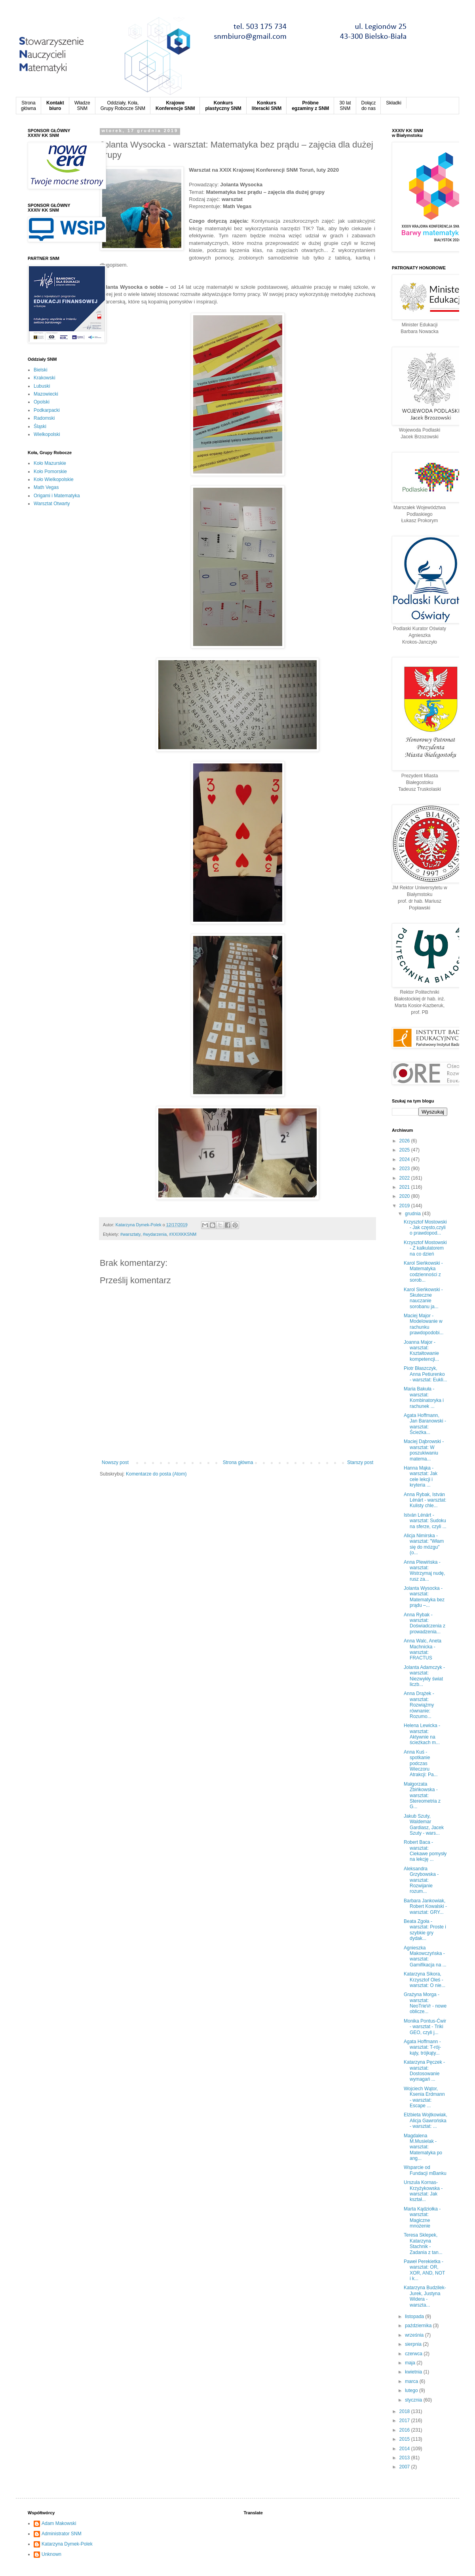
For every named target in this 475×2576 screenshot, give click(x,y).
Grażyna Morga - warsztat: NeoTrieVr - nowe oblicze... (425, 2003)
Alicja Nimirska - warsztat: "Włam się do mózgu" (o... (424, 1544)
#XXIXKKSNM (182, 1234)
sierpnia (414, 2344)
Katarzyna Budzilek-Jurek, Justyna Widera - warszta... (425, 2296)
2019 (405, 1205)
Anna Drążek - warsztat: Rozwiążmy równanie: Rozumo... (419, 1705)
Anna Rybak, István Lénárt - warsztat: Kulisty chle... (425, 1500)
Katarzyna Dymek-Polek (67, 2544)
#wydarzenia (155, 1234)
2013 (405, 2457)
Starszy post (360, 1462)
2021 (405, 1187)
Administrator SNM (62, 2533)
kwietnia (414, 2372)
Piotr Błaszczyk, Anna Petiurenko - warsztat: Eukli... (425, 1374)
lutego (412, 2390)
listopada (415, 2316)
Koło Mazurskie (50, 463)
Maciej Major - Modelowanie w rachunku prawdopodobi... (423, 1324)
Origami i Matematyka (57, 495)
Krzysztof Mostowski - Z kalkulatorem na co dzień (425, 1248)
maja (410, 2363)
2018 (405, 2411)
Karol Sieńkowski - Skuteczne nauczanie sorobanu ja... (423, 1298)
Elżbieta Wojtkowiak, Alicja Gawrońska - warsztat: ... (425, 2120)
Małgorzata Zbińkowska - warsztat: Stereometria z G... (422, 1795)
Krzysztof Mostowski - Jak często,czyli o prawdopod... (425, 1227)
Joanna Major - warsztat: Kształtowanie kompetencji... (421, 1350)
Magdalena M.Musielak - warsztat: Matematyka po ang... (423, 2147)
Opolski (41, 402)
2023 (405, 1168)
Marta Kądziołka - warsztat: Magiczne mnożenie (422, 2217)
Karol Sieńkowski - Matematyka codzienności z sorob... (423, 1271)
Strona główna (238, 1462)
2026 (405, 1141)
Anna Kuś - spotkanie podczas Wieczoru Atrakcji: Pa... (421, 1763)
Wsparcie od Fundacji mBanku (425, 2170)
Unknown (51, 2554)
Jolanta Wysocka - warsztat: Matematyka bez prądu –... (424, 1596)
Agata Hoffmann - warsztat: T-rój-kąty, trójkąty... (422, 2047)
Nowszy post (115, 1462)
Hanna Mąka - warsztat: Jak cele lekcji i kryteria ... (420, 1476)
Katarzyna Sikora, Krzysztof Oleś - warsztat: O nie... (424, 1979)
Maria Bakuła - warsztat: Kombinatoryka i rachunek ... (424, 1397)
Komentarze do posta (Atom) (156, 1474)
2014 (405, 2448)
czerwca (414, 2353)
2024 (405, 1159)
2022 (405, 1178)
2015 (405, 2439)
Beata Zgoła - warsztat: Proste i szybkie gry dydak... (425, 1930)
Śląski (40, 426)
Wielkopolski (47, 434)
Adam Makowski (59, 2523)
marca (412, 2381)
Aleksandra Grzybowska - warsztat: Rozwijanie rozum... (421, 1880)
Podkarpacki (47, 410)
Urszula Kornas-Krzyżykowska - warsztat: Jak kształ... (423, 2191)
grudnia (413, 1213)
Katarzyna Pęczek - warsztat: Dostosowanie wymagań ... (424, 2070)
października (419, 2325)
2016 (405, 2430)
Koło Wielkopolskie (54, 479)
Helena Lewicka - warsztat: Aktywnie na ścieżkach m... (422, 1734)
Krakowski (44, 378)
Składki (393, 103)
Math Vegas (46, 487)
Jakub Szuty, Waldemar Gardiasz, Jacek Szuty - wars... (424, 1824)
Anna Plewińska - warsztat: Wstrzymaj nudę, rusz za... (424, 1570)
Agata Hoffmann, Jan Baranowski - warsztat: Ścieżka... (425, 1424)
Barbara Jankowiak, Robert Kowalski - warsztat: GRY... (425, 1906)
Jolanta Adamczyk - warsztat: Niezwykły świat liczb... (424, 1676)
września (415, 2335)
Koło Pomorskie (50, 471)
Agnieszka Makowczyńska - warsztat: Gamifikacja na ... (425, 1956)
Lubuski (42, 386)
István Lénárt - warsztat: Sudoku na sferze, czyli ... (425, 1520)
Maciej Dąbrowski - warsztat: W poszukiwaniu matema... (424, 1450)
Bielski (41, 370)
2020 (405, 1196)
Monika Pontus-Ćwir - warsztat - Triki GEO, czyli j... (425, 2026)
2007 (405, 2467)
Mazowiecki (46, 394)
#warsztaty (130, 1234)
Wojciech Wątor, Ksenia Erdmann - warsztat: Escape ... (424, 2097)
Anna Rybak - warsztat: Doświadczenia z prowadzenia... (424, 1623)
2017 (405, 2420)
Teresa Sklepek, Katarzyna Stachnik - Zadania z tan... (423, 2243)
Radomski (44, 418)
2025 (405, 1150)
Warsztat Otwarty (52, 503)
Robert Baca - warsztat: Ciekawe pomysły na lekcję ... (425, 1850)
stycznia (414, 2400)
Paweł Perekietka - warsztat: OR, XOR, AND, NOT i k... (424, 2270)
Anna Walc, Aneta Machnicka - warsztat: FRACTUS (422, 1649)
